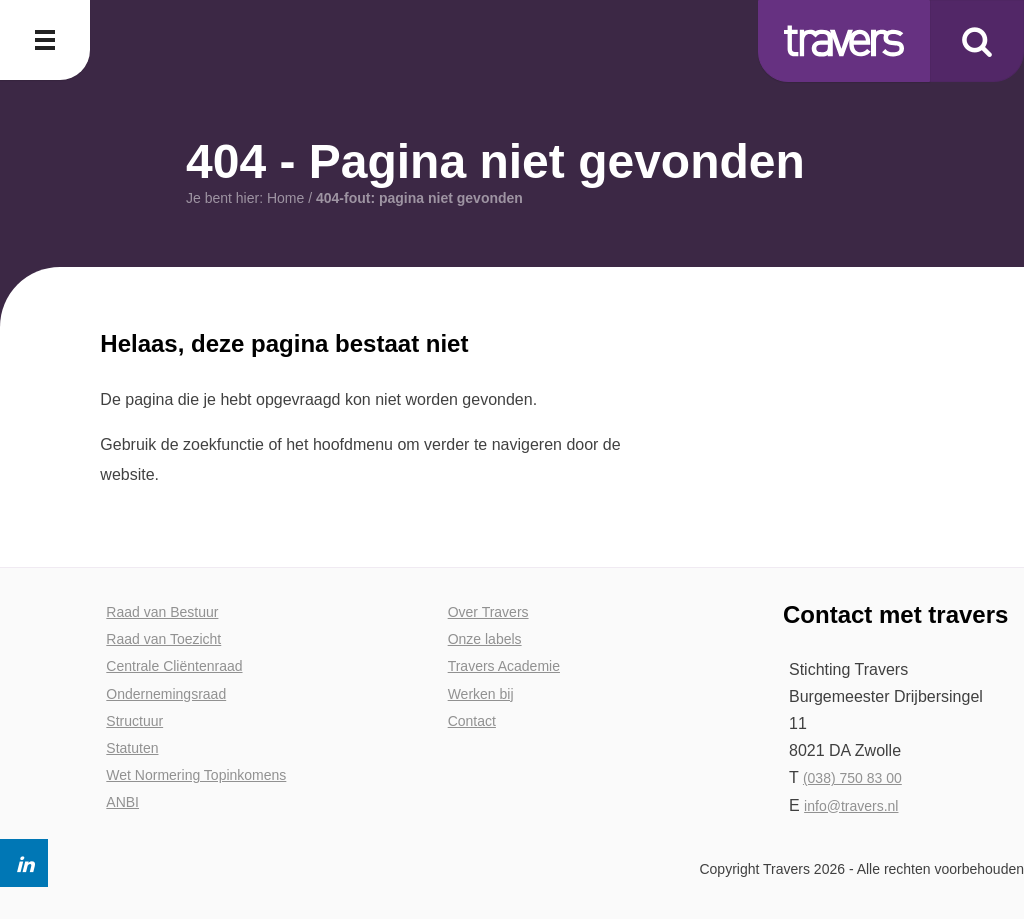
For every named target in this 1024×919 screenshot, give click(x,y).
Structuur (134, 721)
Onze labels (485, 639)
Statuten (132, 748)
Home (285, 198)
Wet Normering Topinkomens (196, 775)
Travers (844, 41)
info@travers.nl (851, 806)
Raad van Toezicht (163, 639)
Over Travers (488, 612)
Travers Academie (504, 666)
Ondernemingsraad (166, 694)
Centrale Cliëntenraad (174, 666)
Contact (472, 721)
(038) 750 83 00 (852, 778)
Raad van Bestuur (162, 612)
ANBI (122, 802)
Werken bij (481, 694)
